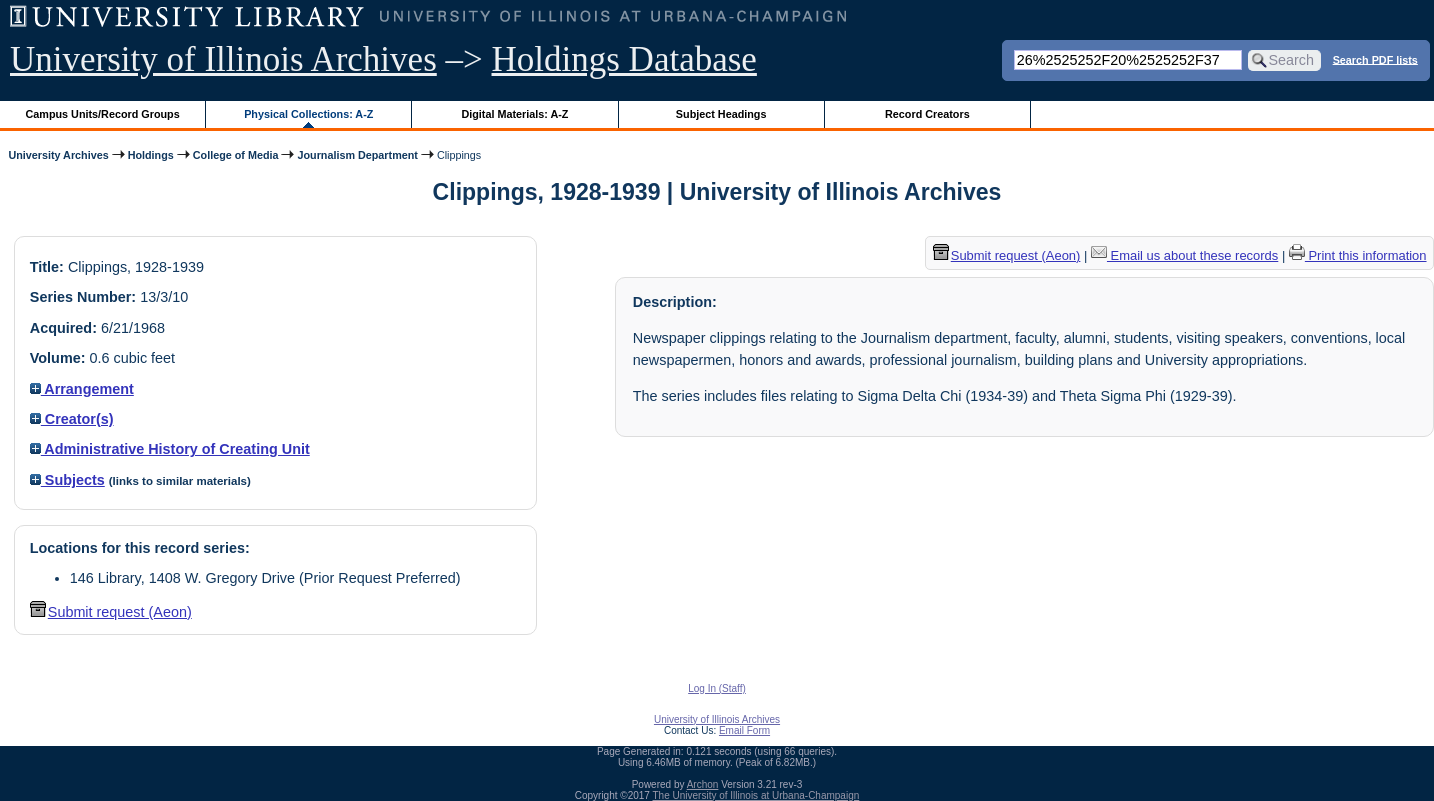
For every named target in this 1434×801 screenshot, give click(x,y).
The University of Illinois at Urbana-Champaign (756, 795)
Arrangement (82, 389)
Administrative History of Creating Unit (170, 449)
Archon (703, 784)
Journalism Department (357, 155)
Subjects (67, 480)
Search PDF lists (1375, 59)
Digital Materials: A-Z (514, 114)
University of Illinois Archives (223, 59)
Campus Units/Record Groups (103, 114)
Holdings (151, 155)
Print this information (1358, 255)
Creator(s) (72, 419)
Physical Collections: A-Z (308, 114)
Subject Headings (721, 114)
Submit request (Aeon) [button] (111, 612)
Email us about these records (1184, 255)
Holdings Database (624, 59)
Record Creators (927, 114)
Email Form (744, 730)
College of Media (236, 155)
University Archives (58, 155)
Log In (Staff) (717, 688)
